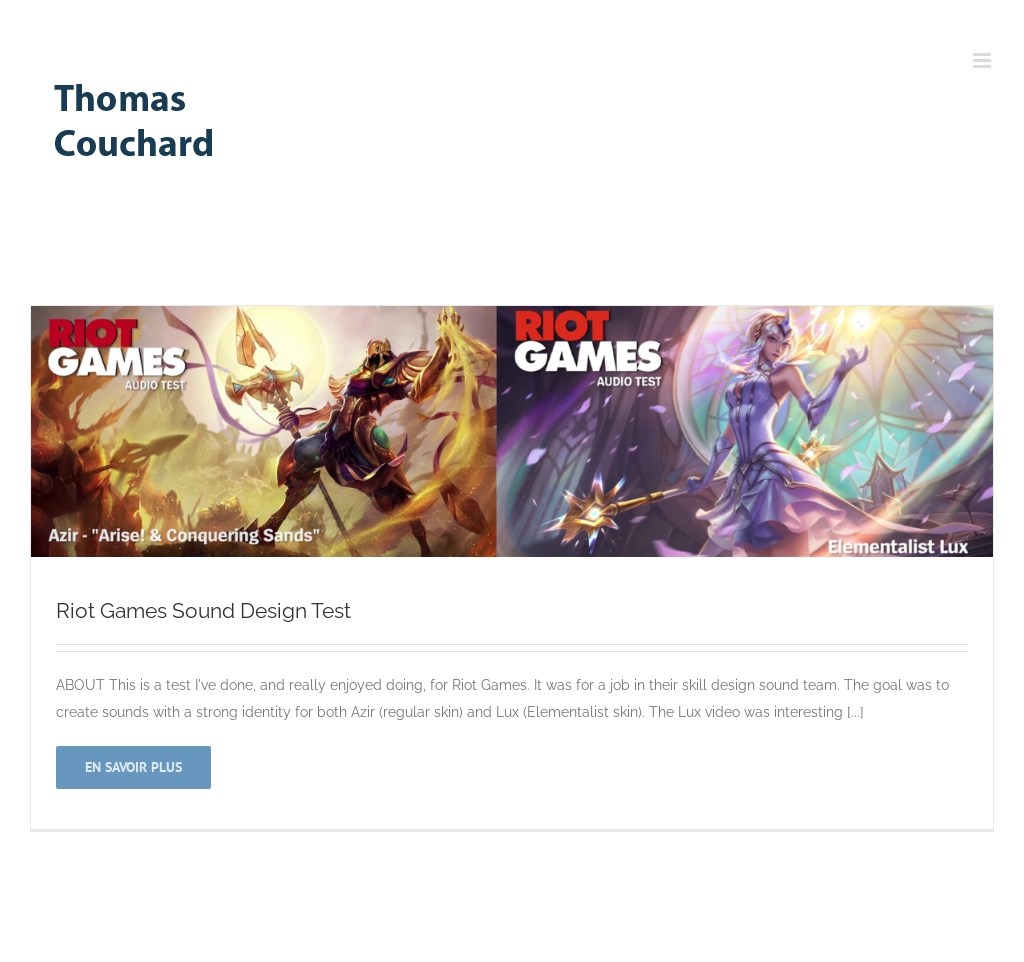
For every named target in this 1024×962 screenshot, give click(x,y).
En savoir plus (133, 767)
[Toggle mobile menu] (983, 60)
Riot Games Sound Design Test (203, 610)
